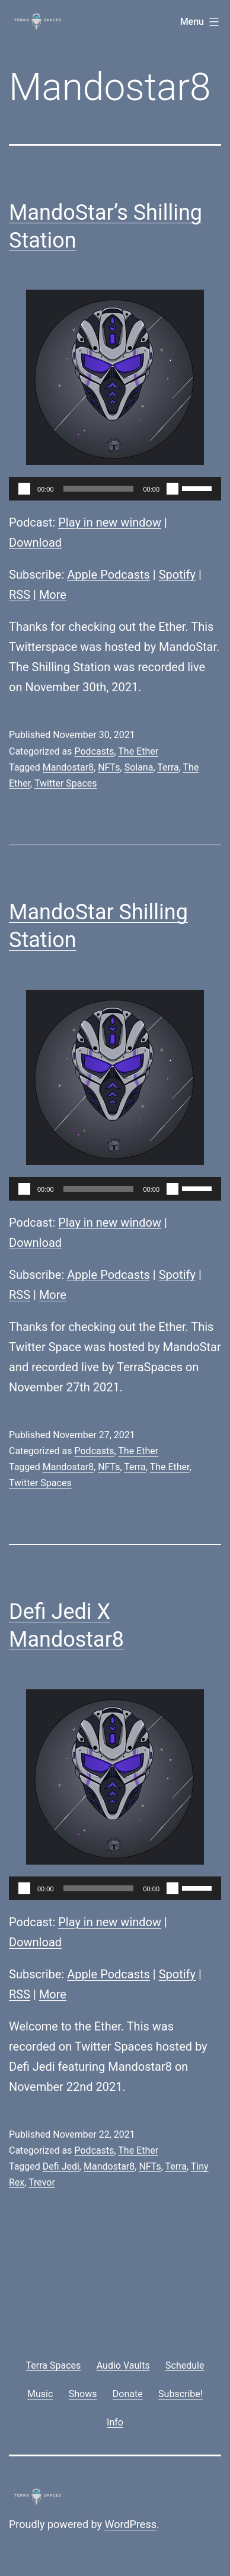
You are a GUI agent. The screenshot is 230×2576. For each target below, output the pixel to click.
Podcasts (94, 751)
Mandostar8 (68, 767)
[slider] (98, 489)
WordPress (130, 2524)
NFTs (109, 767)
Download (35, 542)
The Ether (138, 751)
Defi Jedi (61, 2166)
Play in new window (109, 522)
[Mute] (172, 489)
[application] (115, 489)
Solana (139, 767)
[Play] (24, 489)
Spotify (177, 574)
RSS (19, 595)
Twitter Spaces (65, 783)
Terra (168, 767)
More (52, 595)
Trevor (41, 2182)
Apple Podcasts (108, 574)
